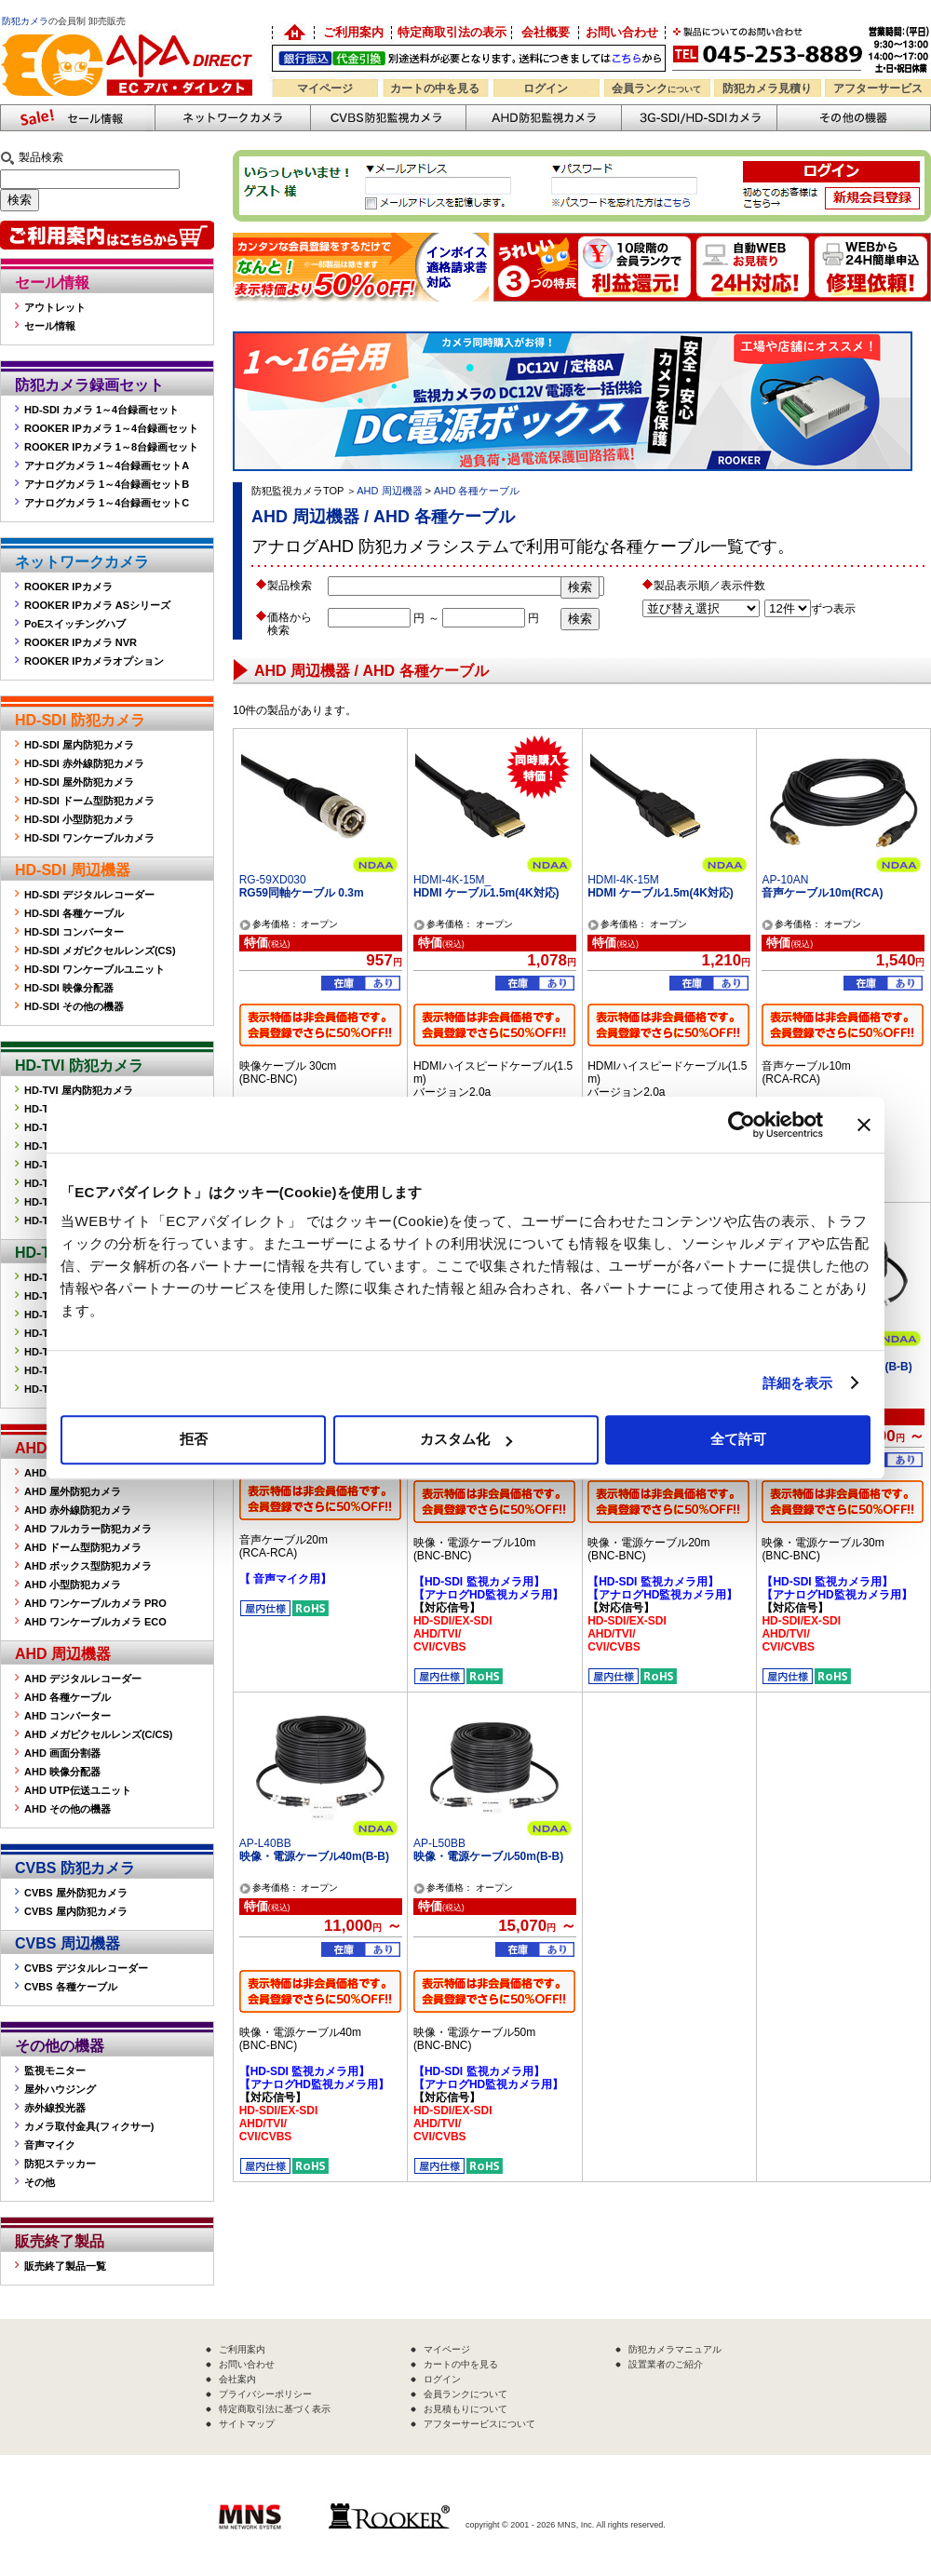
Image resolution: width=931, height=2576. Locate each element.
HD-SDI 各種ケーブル (74, 913)
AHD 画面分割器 (62, 1753)
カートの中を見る (434, 88)
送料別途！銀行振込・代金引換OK (469, 58)
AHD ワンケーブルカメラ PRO (95, 1603)
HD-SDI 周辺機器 (72, 870)
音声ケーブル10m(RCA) (822, 892)
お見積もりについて (465, 2409)
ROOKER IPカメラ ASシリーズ (97, 605)
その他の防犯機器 (853, 117)
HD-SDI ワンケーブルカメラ (89, 837)
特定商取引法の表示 (452, 32)
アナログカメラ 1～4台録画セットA (106, 465)
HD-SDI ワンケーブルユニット (94, 969)
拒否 (194, 1439)
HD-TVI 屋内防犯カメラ (78, 1090)
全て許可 (738, 1439)
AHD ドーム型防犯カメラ (83, 1547)
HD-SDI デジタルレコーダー (89, 894)
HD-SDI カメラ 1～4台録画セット (101, 409)
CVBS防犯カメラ (388, 117)
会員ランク (656, 88)
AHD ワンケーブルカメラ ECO (95, 1621)
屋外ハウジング (60, 2089)
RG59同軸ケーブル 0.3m (301, 892)
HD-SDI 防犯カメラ (80, 720)
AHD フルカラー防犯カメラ (88, 1528)
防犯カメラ (25, 21)
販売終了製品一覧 (65, 2266)
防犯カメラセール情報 (77, 117)
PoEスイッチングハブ (75, 623)
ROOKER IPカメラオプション (94, 661)
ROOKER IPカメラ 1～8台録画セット (111, 446)
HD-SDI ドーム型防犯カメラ (89, 800)
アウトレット (55, 307)
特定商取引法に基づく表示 (275, 2409)
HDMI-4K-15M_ (452, 879)
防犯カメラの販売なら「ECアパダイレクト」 (130, 30)
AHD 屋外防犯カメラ (72, 1491)
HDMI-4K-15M (623, 879)
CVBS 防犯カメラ (75, 1868)
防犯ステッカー (60, 2163)
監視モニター (55, 2070)
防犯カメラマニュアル (675, 2349)
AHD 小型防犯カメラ (72, 1584)
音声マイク (49, 2145)
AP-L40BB (265, 1843)
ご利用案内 (353, 32)
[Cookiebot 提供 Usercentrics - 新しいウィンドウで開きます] (741, 1125)
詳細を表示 (797, 1383)
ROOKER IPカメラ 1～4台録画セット (111, 428)
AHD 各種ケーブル (67, 1697)
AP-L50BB (439, 1843)
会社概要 (545, 32)
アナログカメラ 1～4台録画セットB (106, 484)
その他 (39, 2182)
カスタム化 (466, 1439)
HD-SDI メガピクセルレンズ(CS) (100, 950)
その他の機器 (59, 2046)
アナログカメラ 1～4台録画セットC (106, 502)
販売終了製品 (59, 2241)
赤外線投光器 (55, 2107)
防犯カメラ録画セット (89, 385)
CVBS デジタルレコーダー (86, 1968)
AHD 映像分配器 (62, 1771)
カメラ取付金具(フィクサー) (89, 2126)
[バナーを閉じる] (863, 1124)
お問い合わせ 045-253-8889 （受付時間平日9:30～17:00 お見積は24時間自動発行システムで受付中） (803, 48)
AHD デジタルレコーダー (83, 1678)
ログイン (545, 88)
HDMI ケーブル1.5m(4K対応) (486, 892)
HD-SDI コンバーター (74, 931)
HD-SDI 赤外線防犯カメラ (84, 763)
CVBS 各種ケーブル (70, 1986)
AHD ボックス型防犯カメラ (88, 1565)
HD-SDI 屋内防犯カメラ (79, 744)
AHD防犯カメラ (543, 117)
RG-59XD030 (272, 879)
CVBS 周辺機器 (67, 1943)
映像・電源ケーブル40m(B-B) (314, 1856)
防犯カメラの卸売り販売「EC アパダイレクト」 (293, 32)
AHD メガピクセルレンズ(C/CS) (98, 1734)
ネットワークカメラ (232, 117)
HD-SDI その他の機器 (74, 1006)
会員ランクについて (465, 2394)
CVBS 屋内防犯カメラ (76, 1911)
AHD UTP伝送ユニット (77, 1790)
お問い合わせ (622, 32)
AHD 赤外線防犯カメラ (77, 1510)
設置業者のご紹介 (665, 2364)
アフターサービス (878, 88)
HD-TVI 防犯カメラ (79, 1065)
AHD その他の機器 (67, 1808)
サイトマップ (247, 2424)
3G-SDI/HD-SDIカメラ (698, 117)
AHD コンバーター (67, 1715)
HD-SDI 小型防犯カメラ (79, 819)
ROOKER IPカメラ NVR (80, 642)
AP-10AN (785, 879)
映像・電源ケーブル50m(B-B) (488, 1856)
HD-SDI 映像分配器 (69, 987)
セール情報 (52, 282)
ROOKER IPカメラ (68, 586)
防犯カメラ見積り (767, 88)
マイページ (325, 88)
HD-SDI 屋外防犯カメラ (79, 782)
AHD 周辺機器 (63, 1654)
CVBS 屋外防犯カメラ (76, 1892)
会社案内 (237, 2379)
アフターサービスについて (479, 2424)
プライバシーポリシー (265, 2394)
